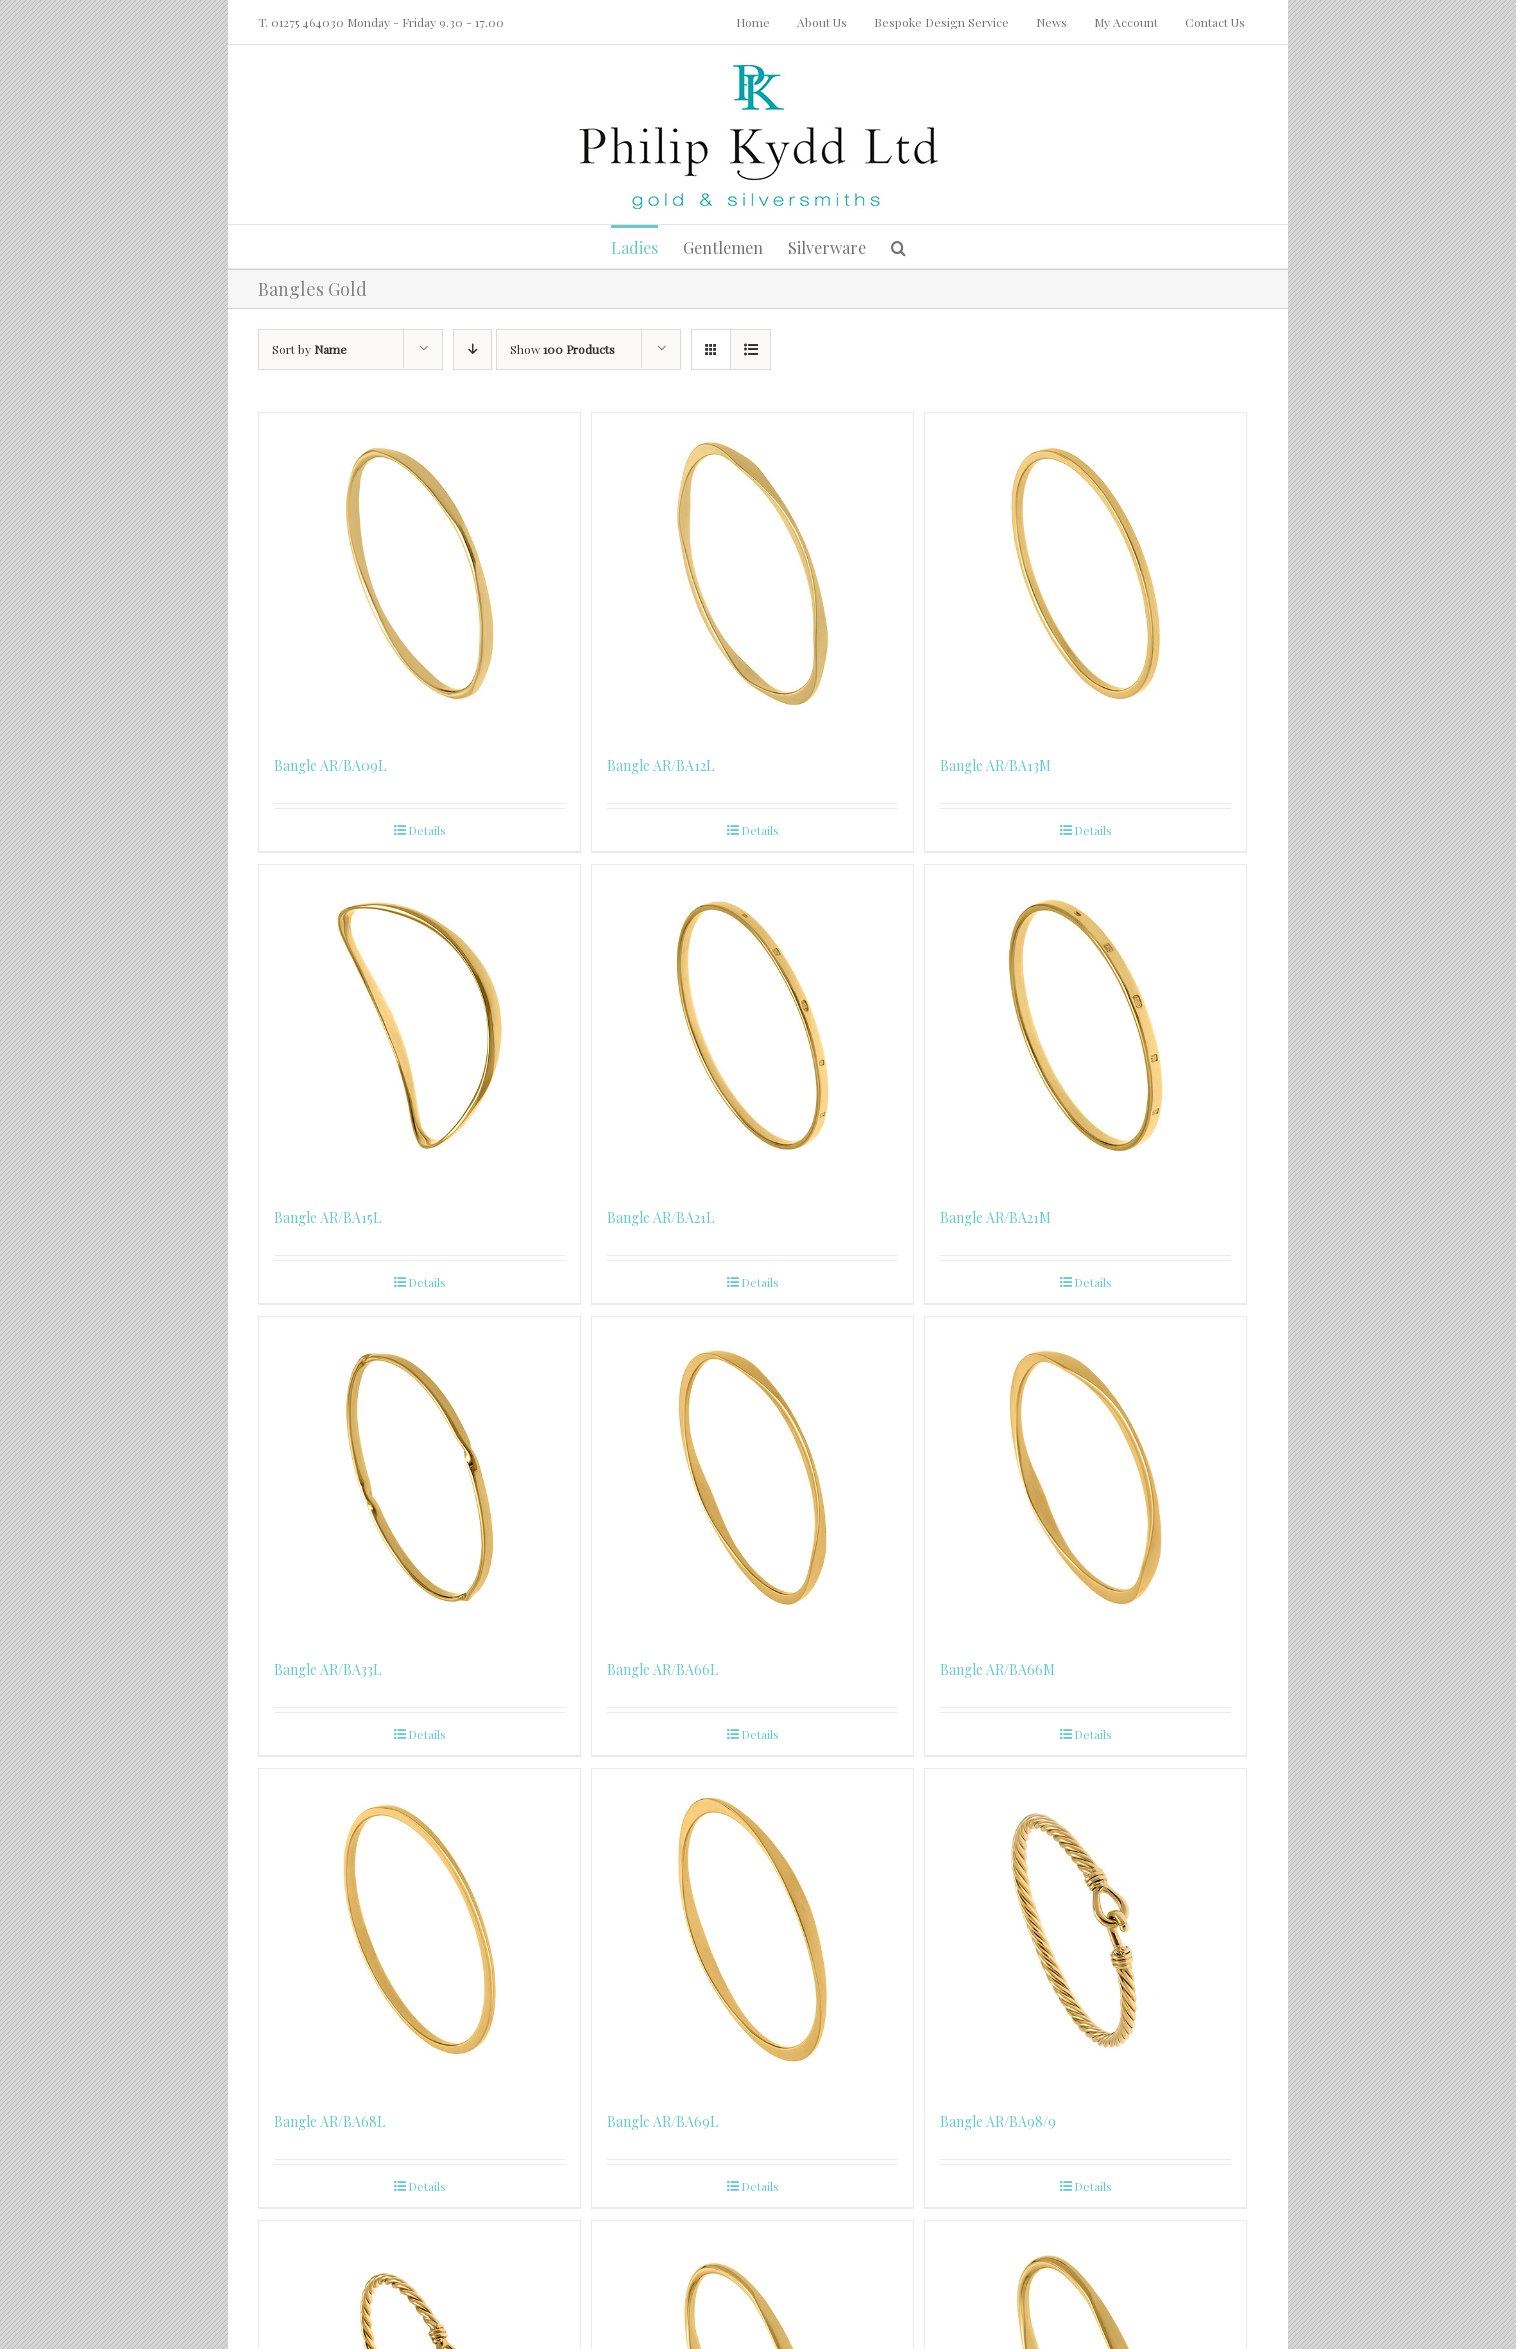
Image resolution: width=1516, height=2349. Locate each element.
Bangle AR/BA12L (660, 765)
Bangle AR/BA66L (662, 1669)
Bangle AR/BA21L (660, 1217)
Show (562, 349)
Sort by (309, 349)
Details (427, 830)
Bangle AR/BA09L (330, 765)
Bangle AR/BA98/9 (998, 2121)
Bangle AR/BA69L (662, 2121)
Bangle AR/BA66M (997, 1669)
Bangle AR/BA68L (329, 2121)
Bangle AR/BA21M (995, 1217)
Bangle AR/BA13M (995, 765)
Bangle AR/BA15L (327, 1217)
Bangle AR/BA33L (327, 1669)
